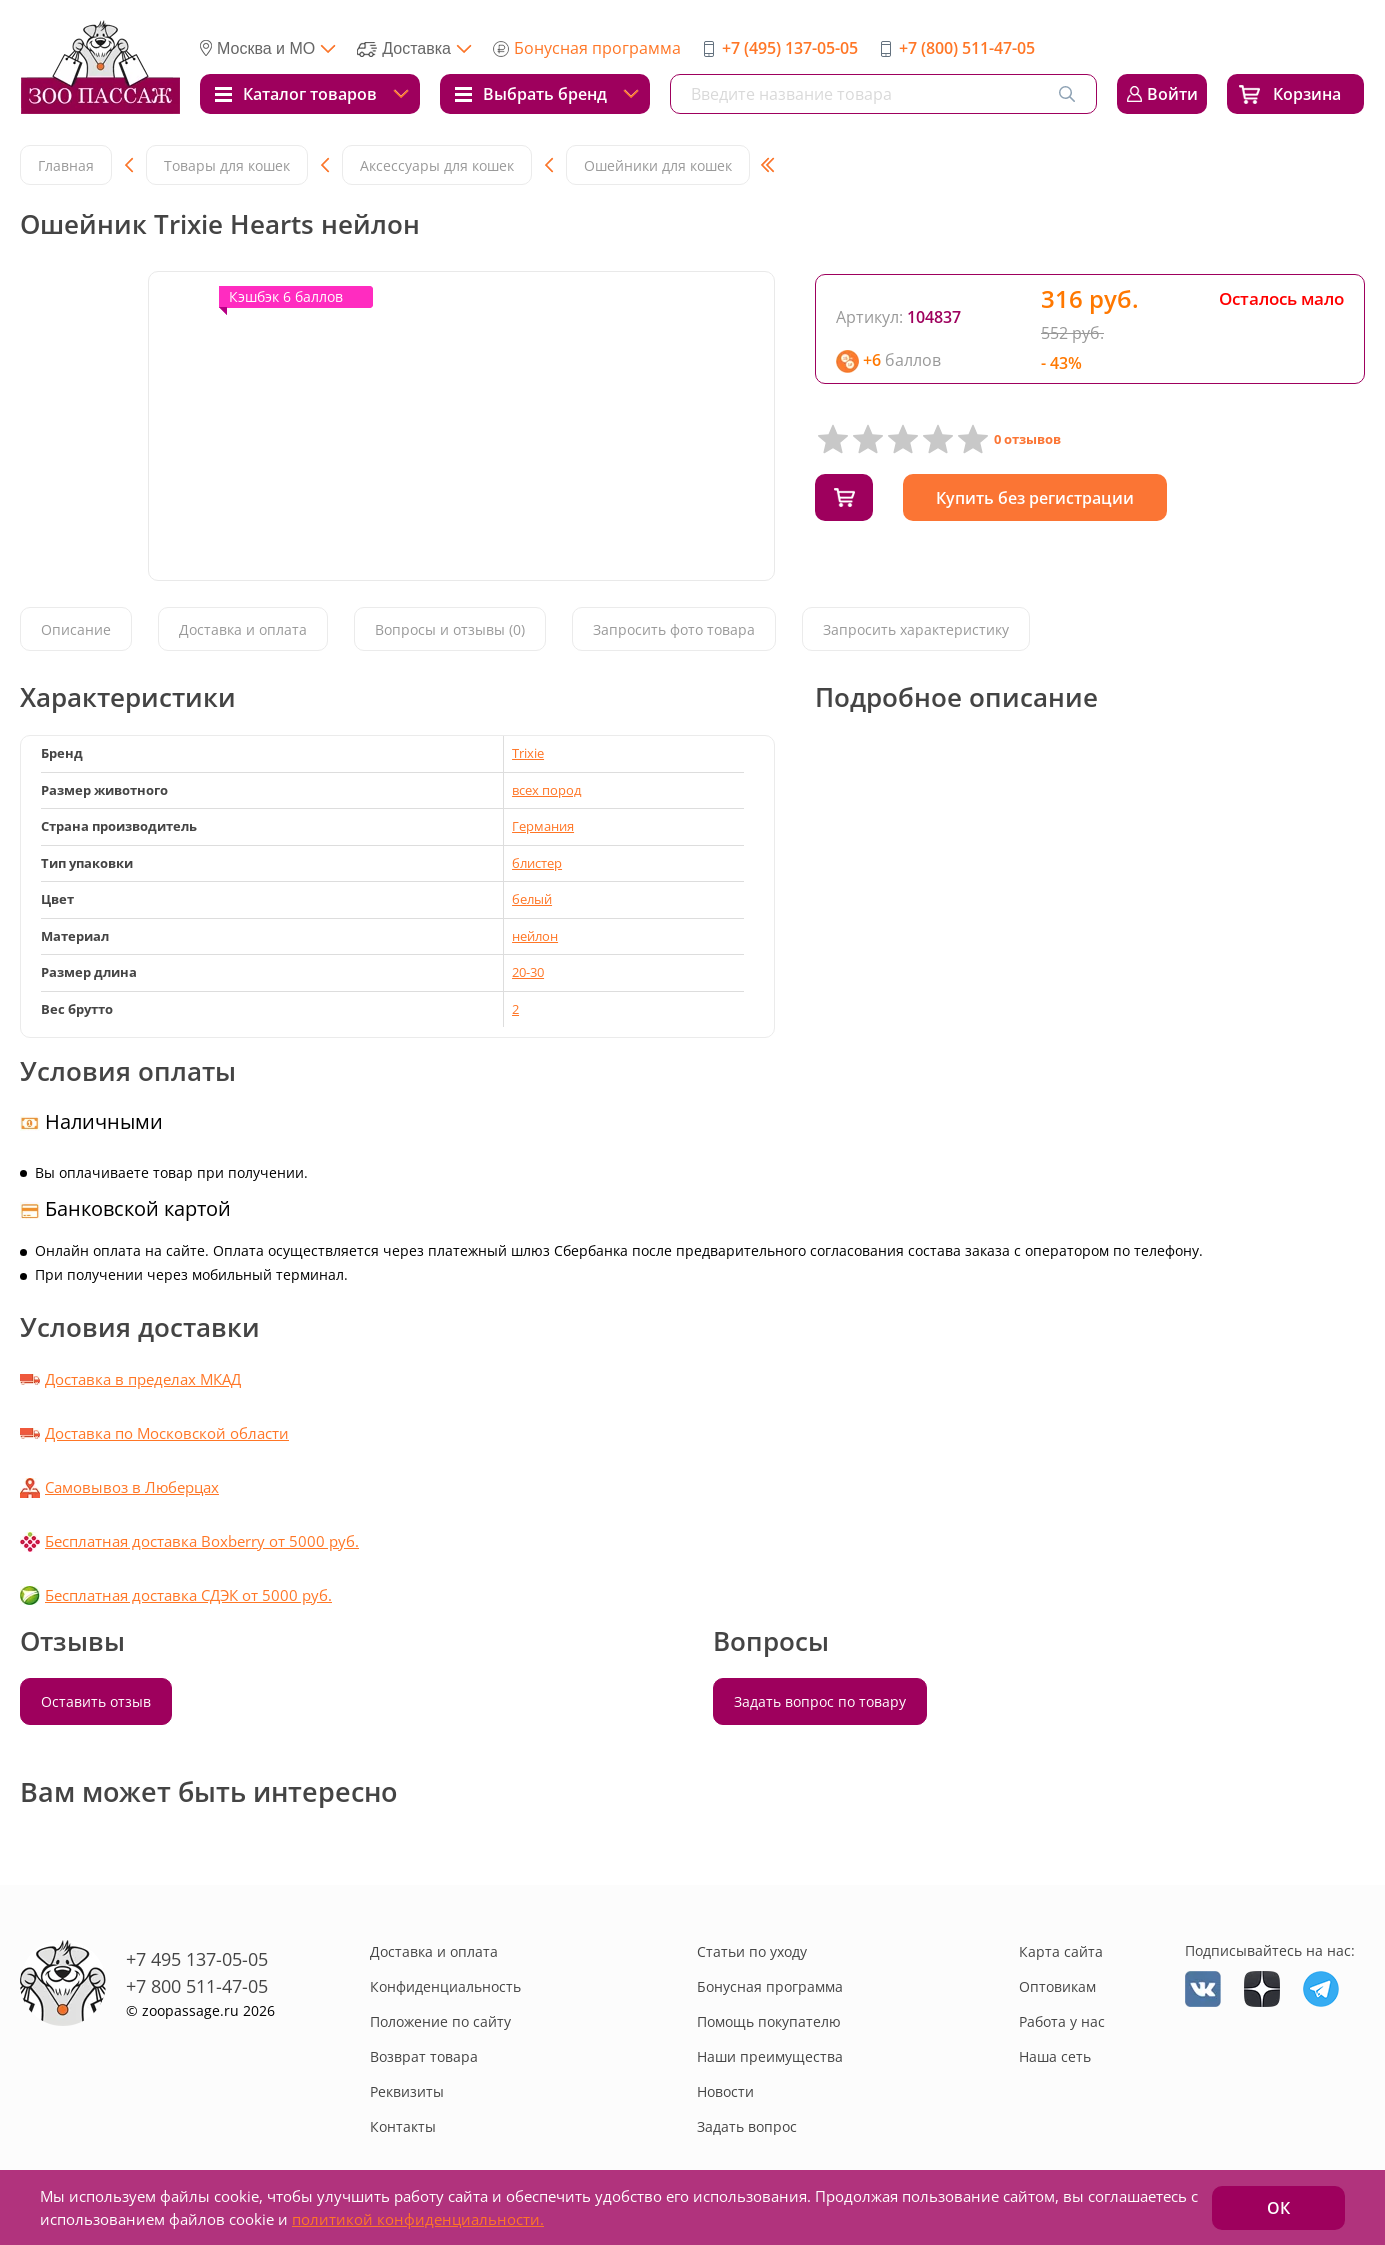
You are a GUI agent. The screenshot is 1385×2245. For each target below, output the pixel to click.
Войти (1172, 94)
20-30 (528, 972)
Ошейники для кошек (658, 165)
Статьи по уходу (752, 1951)
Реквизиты (407, 2091)
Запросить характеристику (916, 630)
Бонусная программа (597, 48)
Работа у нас (1062, 2021)
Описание (76, 630)
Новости (725, 2091)
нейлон (535, 936)
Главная (66, 165)
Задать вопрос (747, 2126)
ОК (1278, 2208)
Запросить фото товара (674, 630)
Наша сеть (1055, 2056)
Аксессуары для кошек (437, 165)
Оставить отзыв (96, 1701)
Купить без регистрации (1044, 498)
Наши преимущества (770, 2056)
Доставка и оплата (243, 630)
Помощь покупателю (769, 2021)
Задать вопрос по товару (820, 1701)
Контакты (403, 2126)
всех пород (546, 790)
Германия (543, 826)
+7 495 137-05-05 (197, 1959)
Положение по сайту (440, 2021)
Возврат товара (424, 2056)
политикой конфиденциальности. (418, 2219)
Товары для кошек (227, 165)
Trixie (528, 753)
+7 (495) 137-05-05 (790, 48)
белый (532, 899)
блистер (537, 863)
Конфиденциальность (445, 1986)
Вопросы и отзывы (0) (450, 630)
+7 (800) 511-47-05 (967, 48)
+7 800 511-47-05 (197, 1986)
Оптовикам (1057, 1986)
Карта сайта (1061, 1951)
